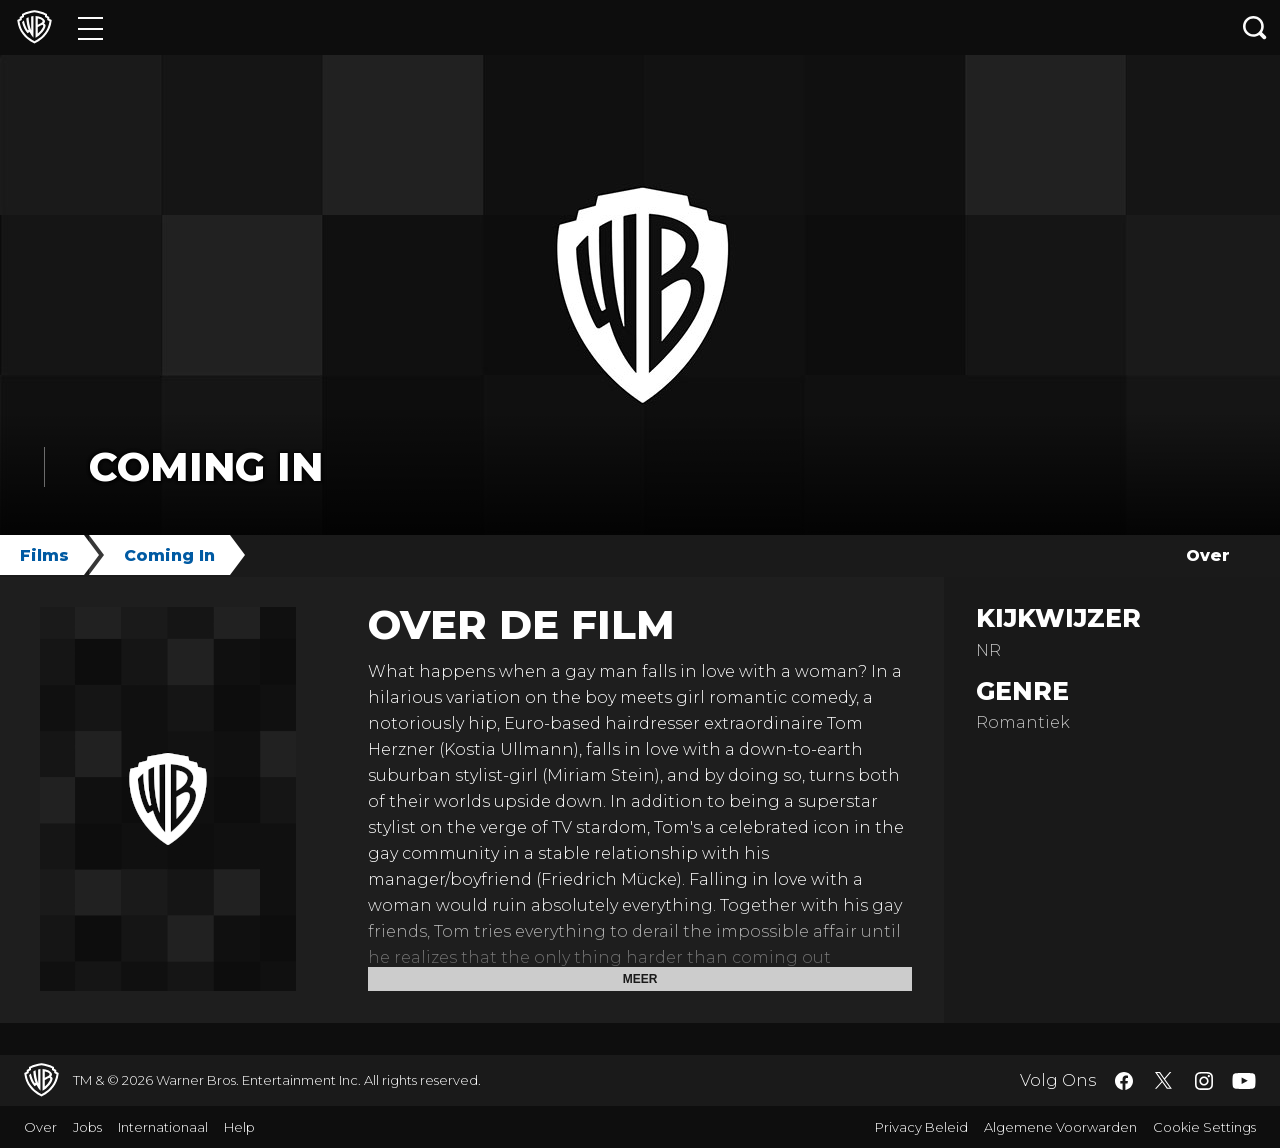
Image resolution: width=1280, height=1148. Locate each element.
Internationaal (163, 1127)
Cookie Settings (1204, 1127)
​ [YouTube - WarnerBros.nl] (1244, 1080)
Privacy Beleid (921, 1127)
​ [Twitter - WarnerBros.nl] (1164, 1081)
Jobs (87, 1127)
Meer (640, 979)
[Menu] (90, 27)
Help (239, 1127)
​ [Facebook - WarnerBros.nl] (1124, 1081)
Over (1208, 555)
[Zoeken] (1255, 27)
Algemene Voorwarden (1060, 1127)
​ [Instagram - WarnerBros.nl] (1204, 1081)
